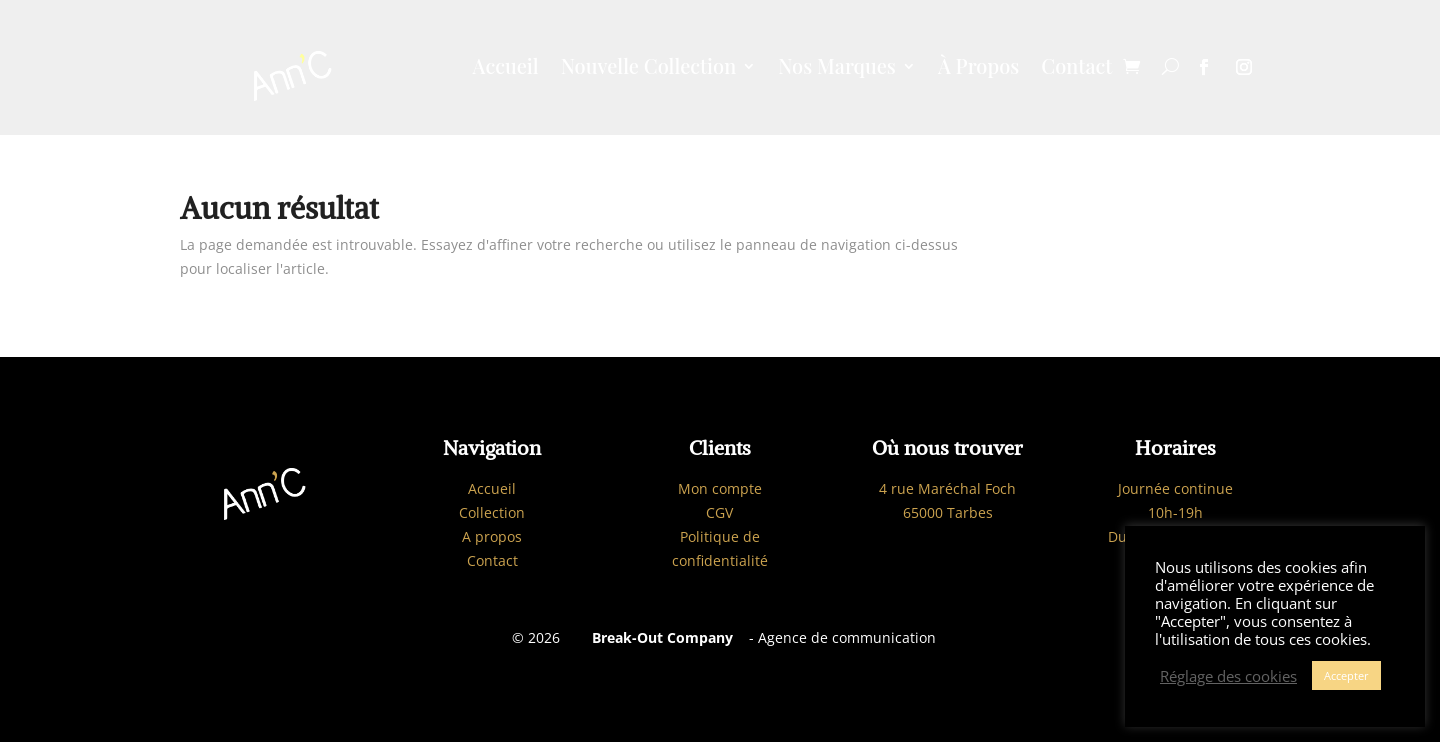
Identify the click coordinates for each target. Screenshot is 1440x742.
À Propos (978, 69)
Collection (492, 512)
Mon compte (720, 488)
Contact (1076, 69)
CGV (719, 512)
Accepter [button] (1346, 675)
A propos (492, 536)
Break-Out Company (658, 637)
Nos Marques (837, 69)
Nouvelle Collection (648, 69)
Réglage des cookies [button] (1228, 676)
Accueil (506, 69)
